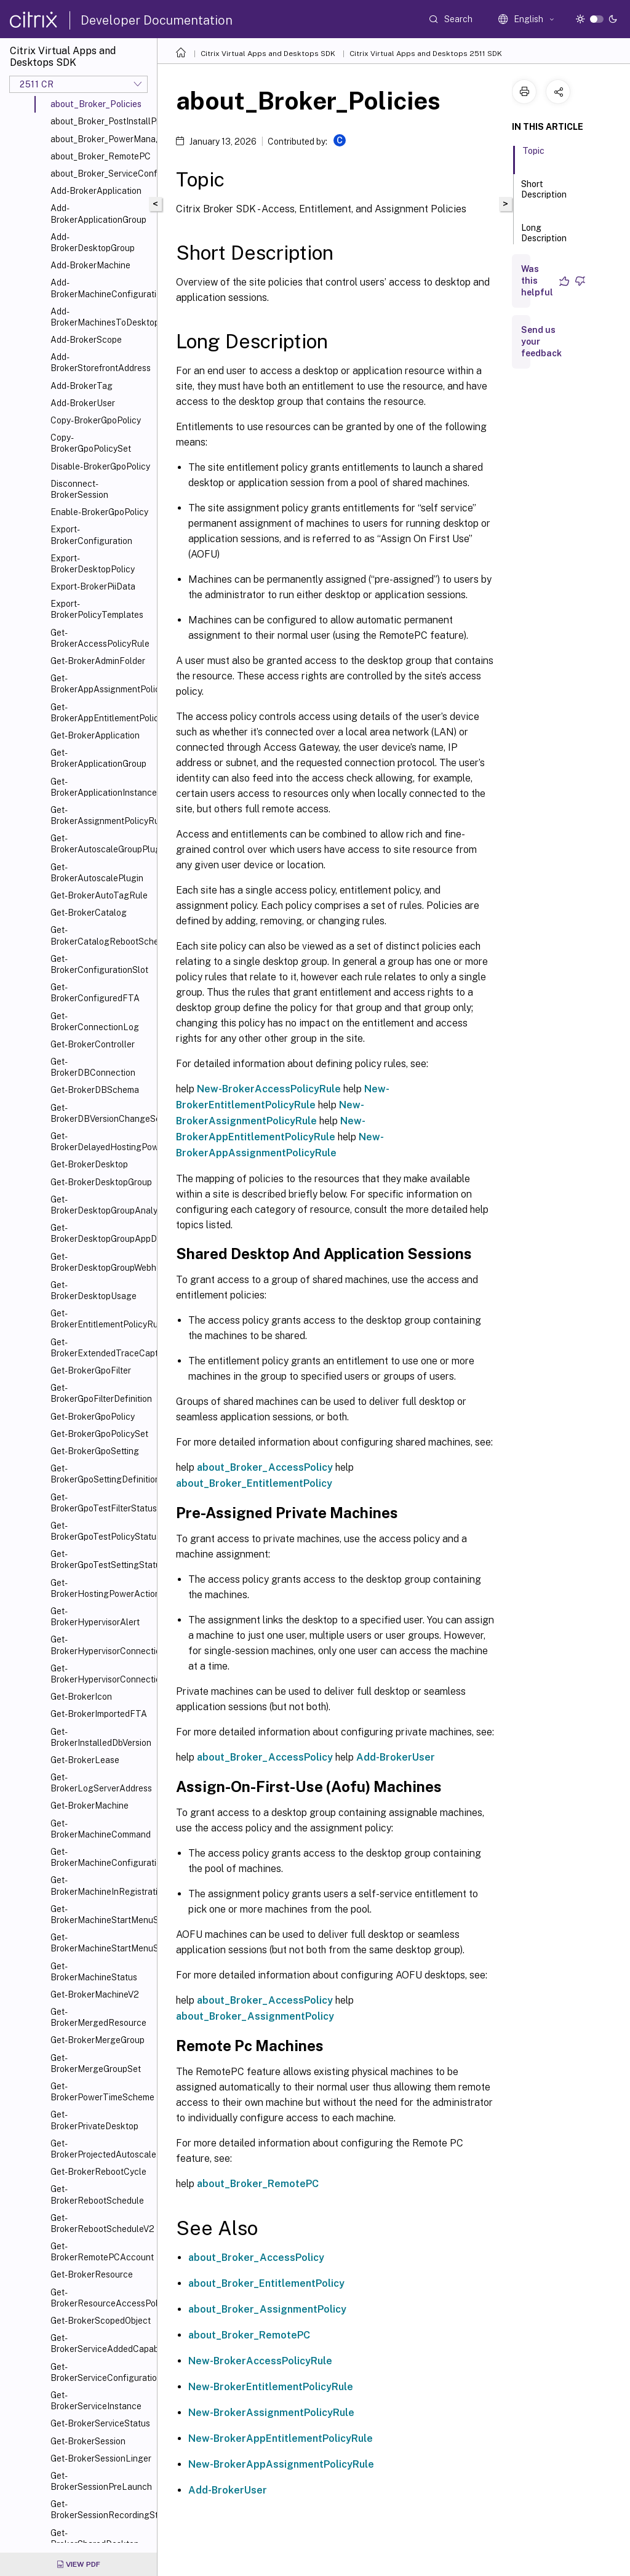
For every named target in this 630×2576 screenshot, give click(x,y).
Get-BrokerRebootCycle (98, 2172)
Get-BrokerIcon (81, 1697)
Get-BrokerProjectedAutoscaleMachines (101, 2148)
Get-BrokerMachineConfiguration (101, 1857)
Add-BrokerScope (86, 340)
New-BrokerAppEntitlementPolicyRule (280, 2438)
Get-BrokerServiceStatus (100, 2423)
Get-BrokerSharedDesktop (94, 2538)
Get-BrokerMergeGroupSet (95, 2063)
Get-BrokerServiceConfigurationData (101, 2372)
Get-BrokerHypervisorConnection (101, 1644)
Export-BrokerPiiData (92, 586)
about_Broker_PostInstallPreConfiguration (101, 121)
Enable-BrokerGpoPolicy (99, 512)
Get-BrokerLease (84, 1760)
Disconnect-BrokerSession (79, 489)
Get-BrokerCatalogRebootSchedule (101, 935)
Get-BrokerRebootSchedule (97, 2194)
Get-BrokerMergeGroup (97, 2040)
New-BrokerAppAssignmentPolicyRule (281, 2464)
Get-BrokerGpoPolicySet (99, 1434)
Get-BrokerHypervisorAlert (95, 1616)
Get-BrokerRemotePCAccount (101, 2251)
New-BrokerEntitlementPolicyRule (270, 2387)
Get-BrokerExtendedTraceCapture (101, 1347)
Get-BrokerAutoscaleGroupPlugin (101, 843)
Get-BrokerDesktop (89, 1164)
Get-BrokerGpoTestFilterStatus (101, 1502)
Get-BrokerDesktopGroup (101, 1182)
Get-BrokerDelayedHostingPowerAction (101, 1141)
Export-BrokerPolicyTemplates (96, 609)
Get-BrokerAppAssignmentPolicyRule (101, 683)
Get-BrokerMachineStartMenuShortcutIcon (101, 1914)
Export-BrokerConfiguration (91, 534)
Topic (533, 156)
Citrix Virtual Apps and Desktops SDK (268, 53)
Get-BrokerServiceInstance (96, 2400)
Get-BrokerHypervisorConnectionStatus (101, 1673)
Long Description (544, 238)
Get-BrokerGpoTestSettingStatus (101, 1559)
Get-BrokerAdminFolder (97, 661)
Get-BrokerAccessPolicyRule (100, 638)
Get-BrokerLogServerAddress (101, 1782)
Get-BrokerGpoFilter (90, 1370)
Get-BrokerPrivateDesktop (94, 2120)
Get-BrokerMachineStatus (93, 1971)
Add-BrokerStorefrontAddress (100, 362)
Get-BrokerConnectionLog (94, 1021)
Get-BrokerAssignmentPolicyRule (101, 815)
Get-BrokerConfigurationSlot (99, 964)
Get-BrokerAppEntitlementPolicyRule (101, 712)
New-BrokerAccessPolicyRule (269, 1089)
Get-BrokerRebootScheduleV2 (101, 2223)
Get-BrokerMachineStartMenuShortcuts (101, 1942)
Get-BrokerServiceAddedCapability (101, 2343)
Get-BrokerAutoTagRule (99, 895)
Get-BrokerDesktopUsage (93, 1290)
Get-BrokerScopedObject (100, 2321)
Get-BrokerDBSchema (94, 1090)
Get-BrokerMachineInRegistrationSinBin (101, 1885)
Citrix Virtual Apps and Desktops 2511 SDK (425, 53)
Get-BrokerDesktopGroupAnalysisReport (101, 1204)
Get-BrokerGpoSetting (94, 1451)
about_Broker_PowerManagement (101, 139)
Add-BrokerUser (82, 403)
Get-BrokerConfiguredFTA (95, 992)
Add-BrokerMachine (90, 265)
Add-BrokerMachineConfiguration (101, 288)
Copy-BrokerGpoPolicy (95, 420)
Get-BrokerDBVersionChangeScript (101, 1113)
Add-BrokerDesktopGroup (92, 242)
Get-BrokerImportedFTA (98, 1714)
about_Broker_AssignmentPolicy (255, 2016)
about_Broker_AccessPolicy (265, 1467)
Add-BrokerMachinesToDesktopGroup (101, 316)
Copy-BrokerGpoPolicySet (90, 443)
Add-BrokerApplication (96, 191)
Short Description (544, 194)
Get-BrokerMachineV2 (94, 1994)
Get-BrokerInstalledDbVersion (100, 1737)
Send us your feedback (541, 341)
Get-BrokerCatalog (88, 913)
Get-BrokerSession (88, 2441)
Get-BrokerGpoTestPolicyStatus (101, 1531)
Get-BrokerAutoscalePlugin (96, 872)
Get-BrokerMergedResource (98, 2017)
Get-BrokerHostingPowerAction (101, 1588)
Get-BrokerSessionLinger (100, 2458)
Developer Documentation (157, 20)
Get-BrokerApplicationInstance (101, 787)
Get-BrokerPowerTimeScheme (101, 2091)
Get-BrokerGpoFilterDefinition (101, 1393)
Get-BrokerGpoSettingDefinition (101, 1473)
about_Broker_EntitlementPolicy (254, 1483)
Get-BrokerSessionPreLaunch (101, 2481)
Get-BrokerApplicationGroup (98, 758)
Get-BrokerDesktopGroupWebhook (101, 1262)
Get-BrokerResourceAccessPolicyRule (101, 2297)
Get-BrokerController (92, 1044)
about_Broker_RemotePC (100, 156)
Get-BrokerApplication (95, 735)
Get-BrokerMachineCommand (100, 1828)
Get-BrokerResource (91, 2274)
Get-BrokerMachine (89, 1805)
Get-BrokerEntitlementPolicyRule (101, 1318)
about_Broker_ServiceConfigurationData (101, 173)
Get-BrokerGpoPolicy (92, 1417)
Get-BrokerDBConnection (92, 1067)
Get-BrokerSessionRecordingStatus (101, 2509)
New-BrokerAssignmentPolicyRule (271, 2412)
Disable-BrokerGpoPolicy (100, 466)
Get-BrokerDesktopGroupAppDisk (101, 1233)
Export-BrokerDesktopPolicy (92, 563)
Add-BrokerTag (81, 386)
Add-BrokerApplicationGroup (98, 213)
